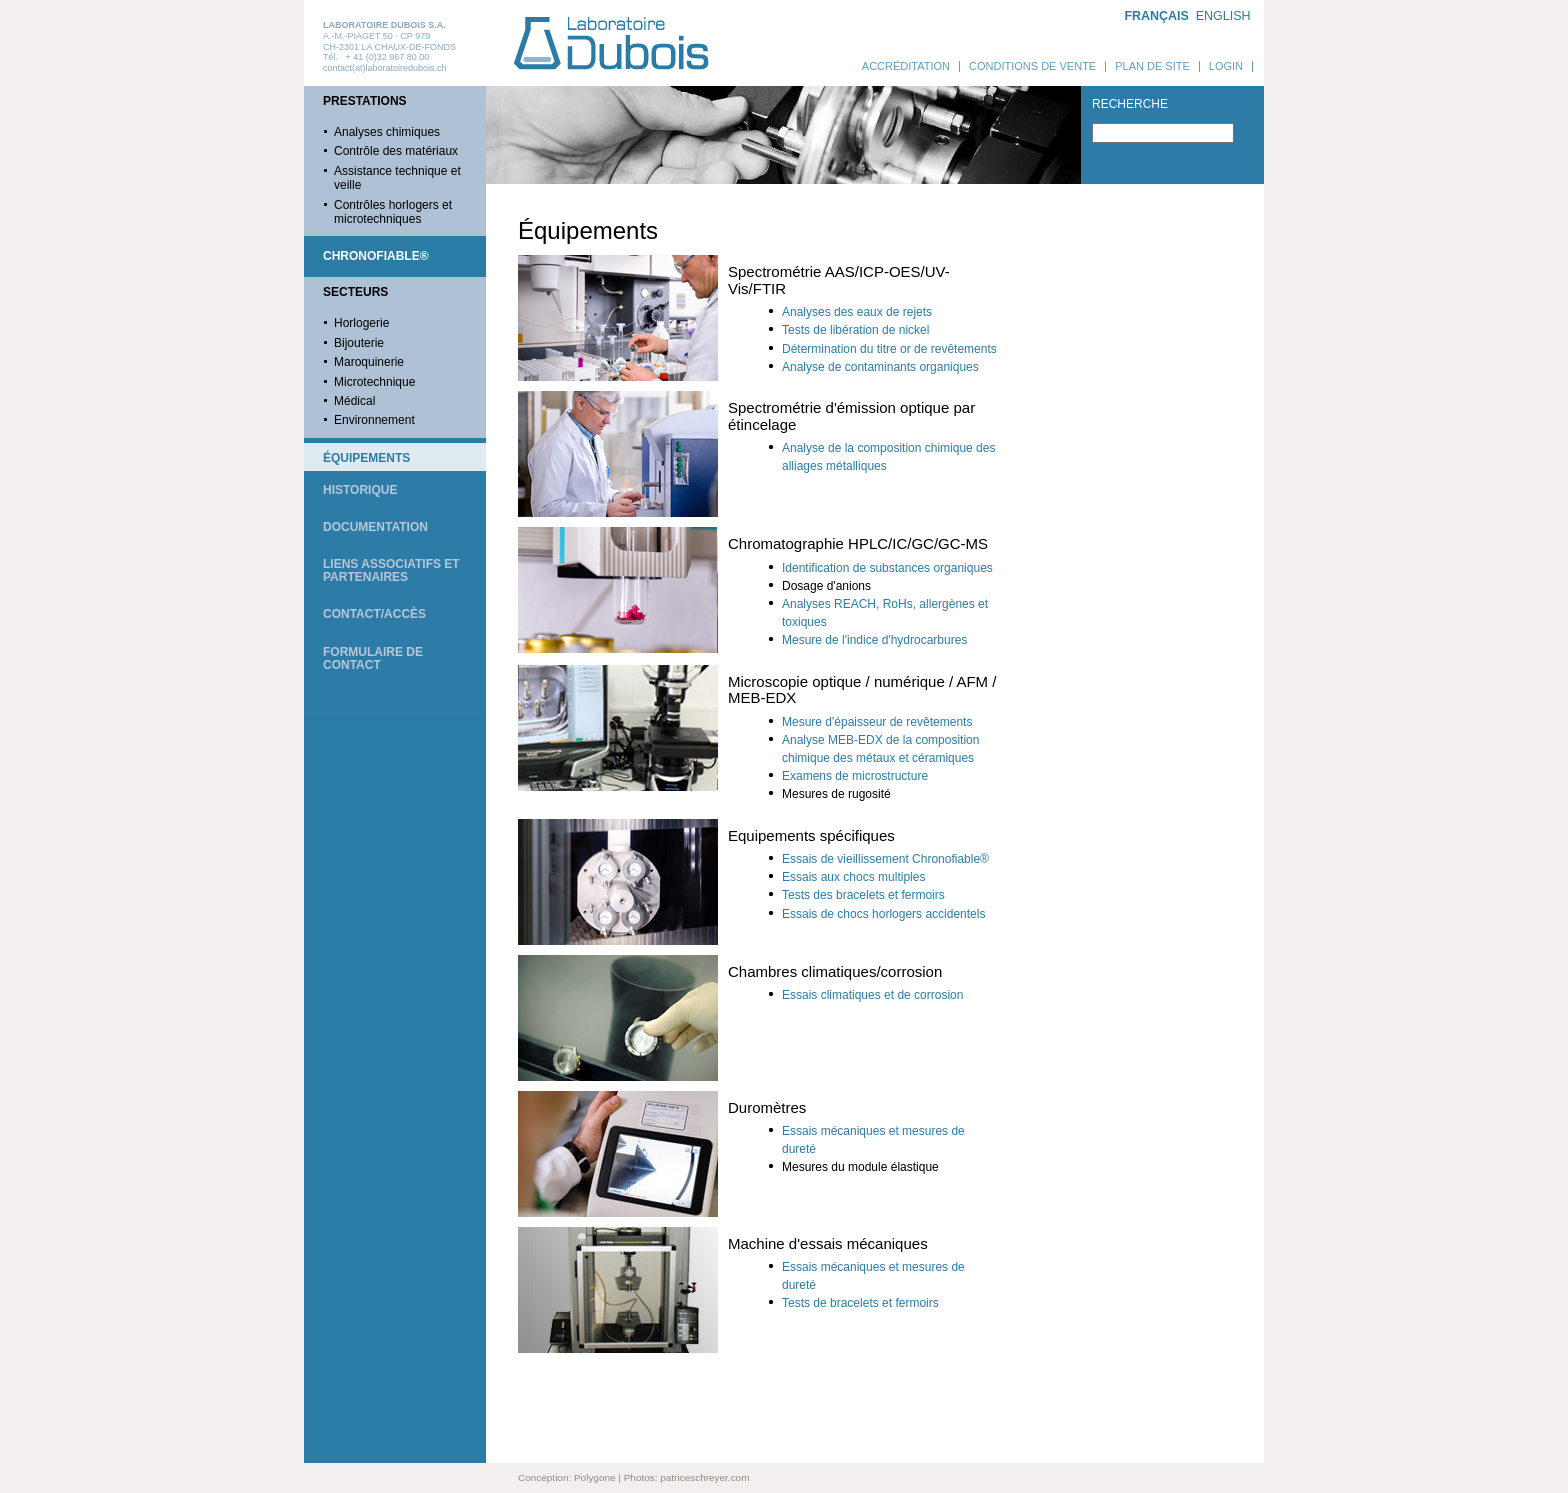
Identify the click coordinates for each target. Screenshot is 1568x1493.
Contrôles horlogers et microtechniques (393, 212)
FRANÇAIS (1156, 16)
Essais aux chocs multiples (853, 877)
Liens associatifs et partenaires (391, 570)
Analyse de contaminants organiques (880, 367)
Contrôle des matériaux (396, 151)
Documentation (375, 527)
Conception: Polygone (567, 1477)
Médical (354, 401)
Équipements (366, 458)
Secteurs (355, 292)
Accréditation (906, 66)
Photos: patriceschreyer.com (687, 1477)
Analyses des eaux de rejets (857, 312)
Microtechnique (374, 382)
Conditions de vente (1032, 66)
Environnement (374, 420)
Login (1226, 66)
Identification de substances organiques (887, 568)
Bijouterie (359, 343)
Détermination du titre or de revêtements (889, 349)
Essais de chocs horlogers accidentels (883, 914)
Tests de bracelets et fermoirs (860, 1303)
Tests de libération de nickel (855, 330)
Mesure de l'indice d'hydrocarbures (874, 640)
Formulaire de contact (373, 658)
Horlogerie (361, 323)
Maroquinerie (369, 362)
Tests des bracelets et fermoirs (863, 895)
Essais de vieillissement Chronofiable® (885, 859)
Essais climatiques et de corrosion (872, 995)
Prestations (365, 101)
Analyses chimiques (387, 132)
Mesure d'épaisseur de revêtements (877, 722)
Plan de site (1152, 66)
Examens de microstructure (855, 776)
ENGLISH (1223, 16)
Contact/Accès (374, 614)
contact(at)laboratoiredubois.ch (385, 68)
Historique (360, 490)
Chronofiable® (376, 256)
